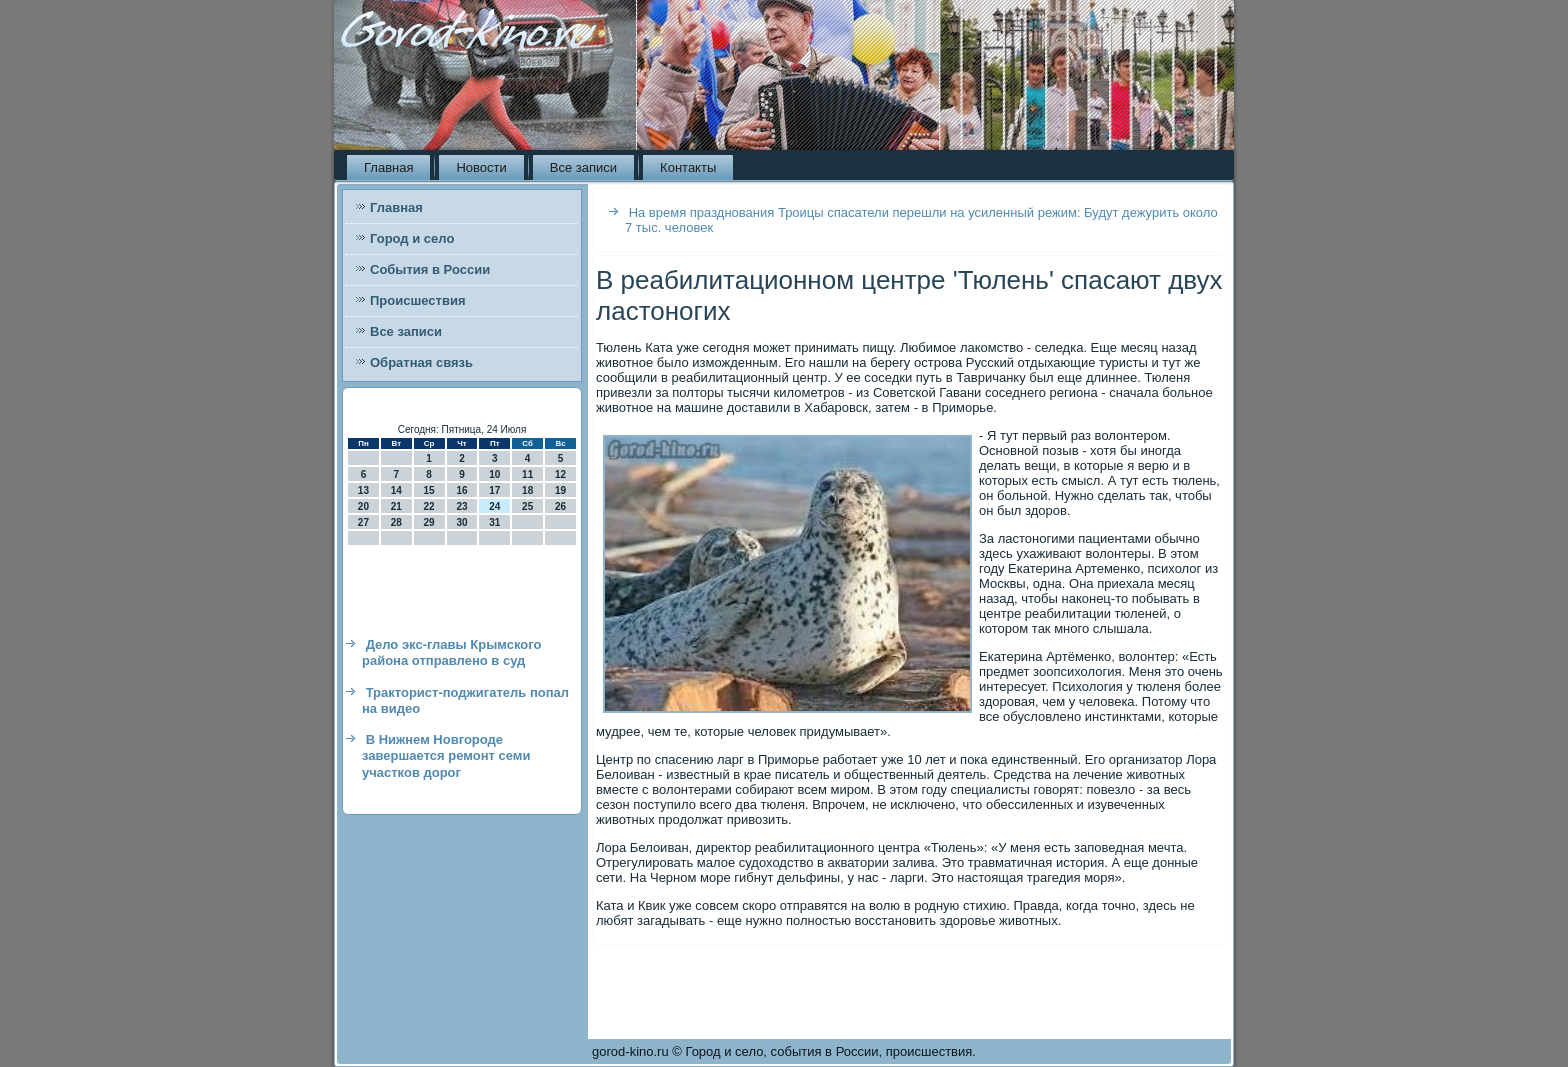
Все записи (583, 167)
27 (363, 522)
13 (363, 490)
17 (494, 490)
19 (560, 490)
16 (461, 490)
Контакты (688, 167)
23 (461, 506)
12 (560, 474)
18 (527, 490)
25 (527, 506)
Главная (388, 167)
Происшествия (418, 300)
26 (560, 506)
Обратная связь (421, 362)
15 (429, 490)
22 (429, 506)
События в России (430, 269)
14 (396, 490)
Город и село (412, 238)
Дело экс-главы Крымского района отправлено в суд (451, 652)
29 (429, 522)
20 (363, 506)
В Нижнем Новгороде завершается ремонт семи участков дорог (446, 756)
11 (527, 474)
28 (396, 522)
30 (461, 522)
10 (494, 474)
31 (494, 522)
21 (396, 506)
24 (494, 506)
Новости (481, 167)
